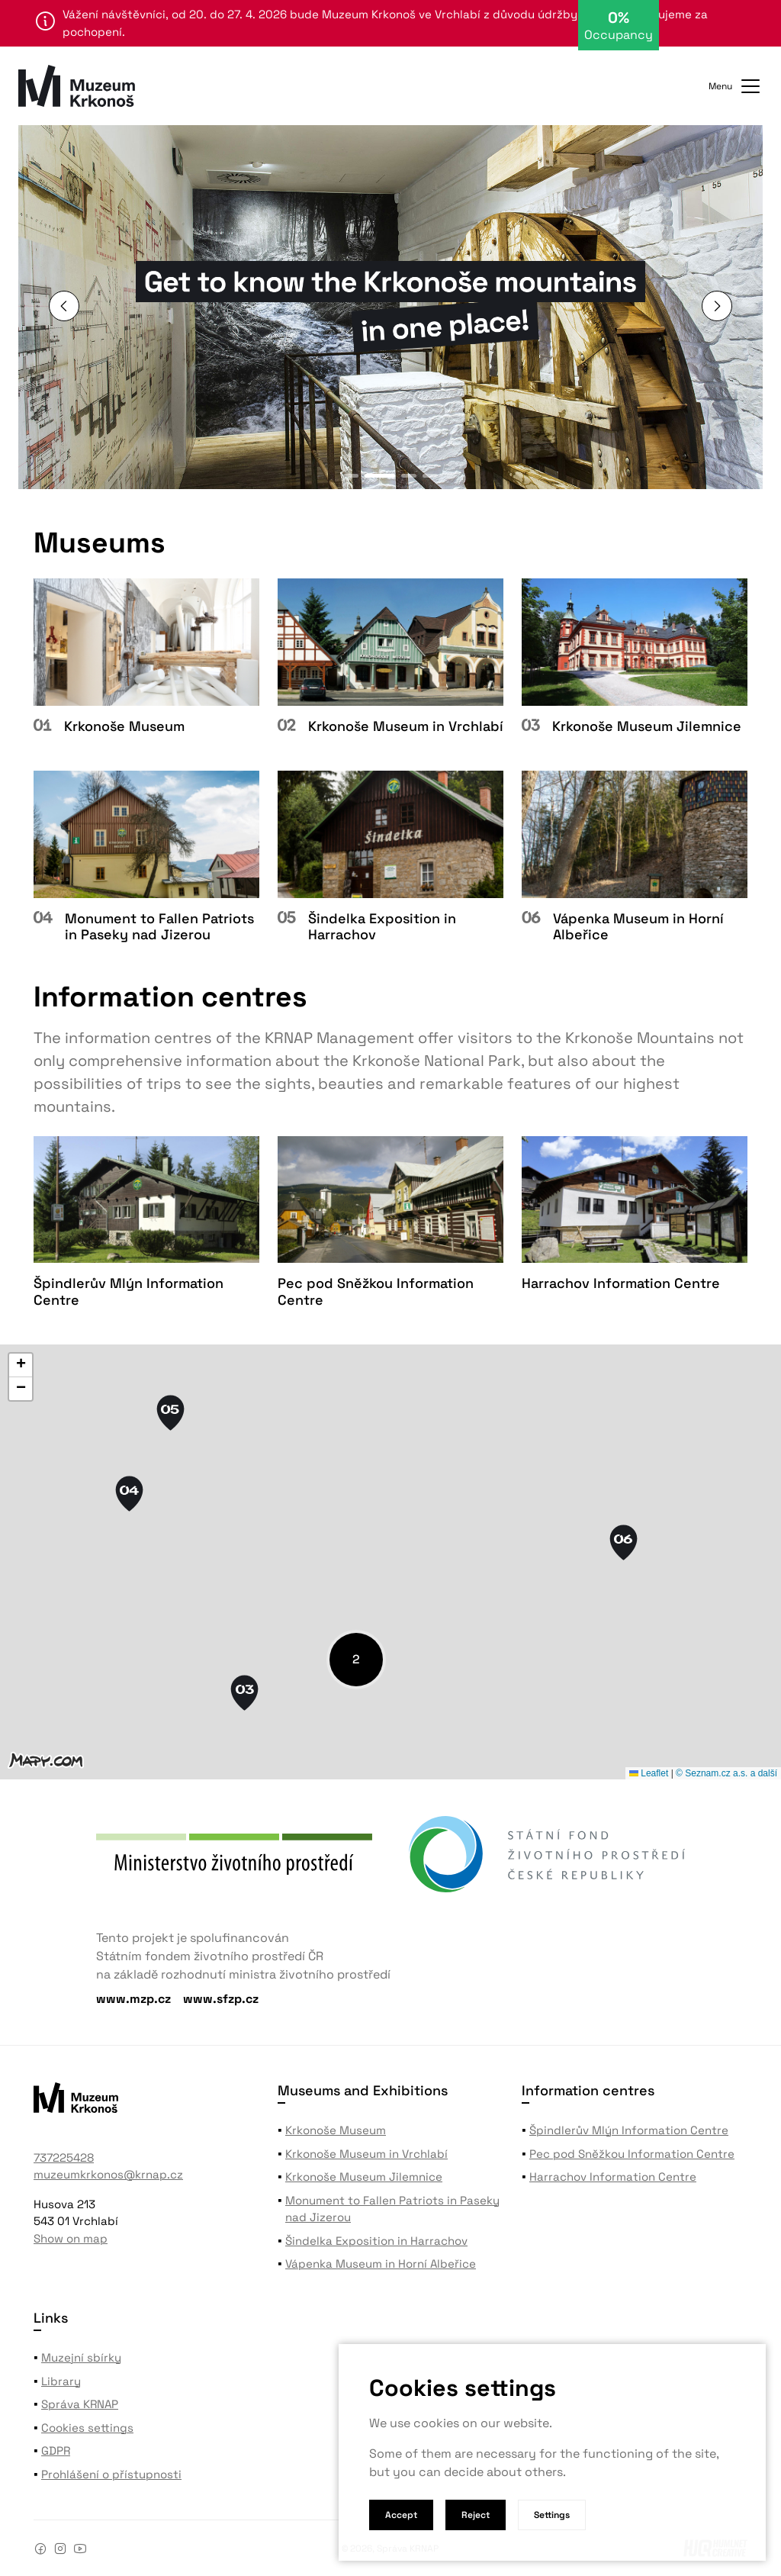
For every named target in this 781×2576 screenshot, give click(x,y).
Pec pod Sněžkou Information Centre (631, 2153)
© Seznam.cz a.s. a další (726, 1773)
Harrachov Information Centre (612, 2176)
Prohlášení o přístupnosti (111, 2474)
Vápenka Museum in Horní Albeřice (380, 2263)
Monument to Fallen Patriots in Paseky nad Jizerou (392, 2209)
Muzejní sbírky (81, 2357)
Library (61, 2381)
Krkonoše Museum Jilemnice (363, 2176)
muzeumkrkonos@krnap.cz (108, 2174)
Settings (552, 2515)
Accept (401, 2515)
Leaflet (648, 1773)
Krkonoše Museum (335, 2130)
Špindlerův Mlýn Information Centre (628, 2130)
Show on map (71, 2238)
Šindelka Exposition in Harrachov (376, 2240)
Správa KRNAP (79, 2404)
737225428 (64, 2157)
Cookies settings (87, 2427)
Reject (475, 2515)
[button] (717, 306)
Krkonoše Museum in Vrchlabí (366, 2153)
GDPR (55, 2450)
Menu (736, 86)
